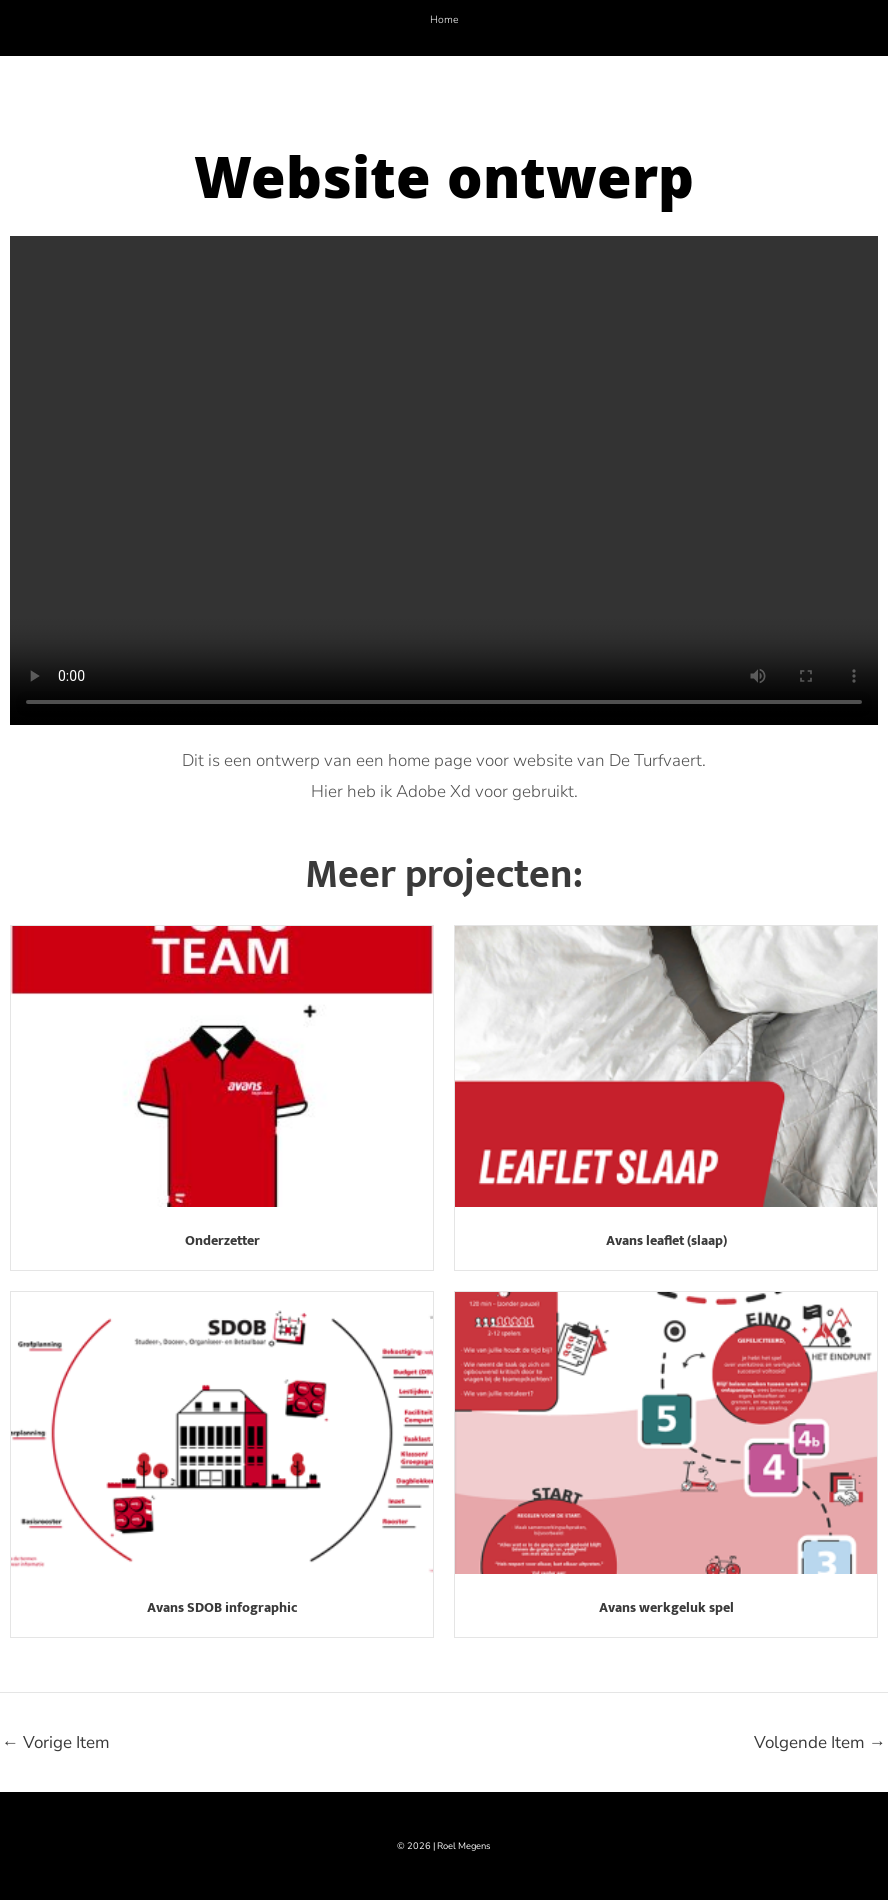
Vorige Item (56, 1742)
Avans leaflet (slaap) (666, 1240)
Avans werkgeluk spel (666, 1607)
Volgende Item (820, 1742)
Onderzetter (222, 1240)
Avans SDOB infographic (222, 1607)
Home (444, 19)
